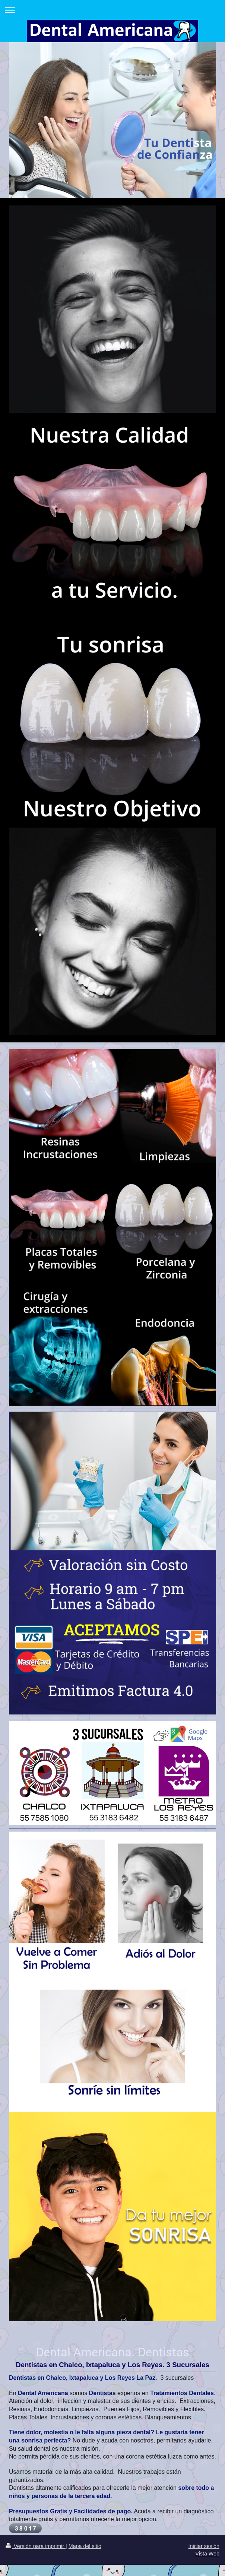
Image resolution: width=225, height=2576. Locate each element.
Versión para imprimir (36, 2546)
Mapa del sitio (85, 2546)
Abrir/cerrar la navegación (112, 10)
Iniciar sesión (203, 2546)
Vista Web (207, 2554)
